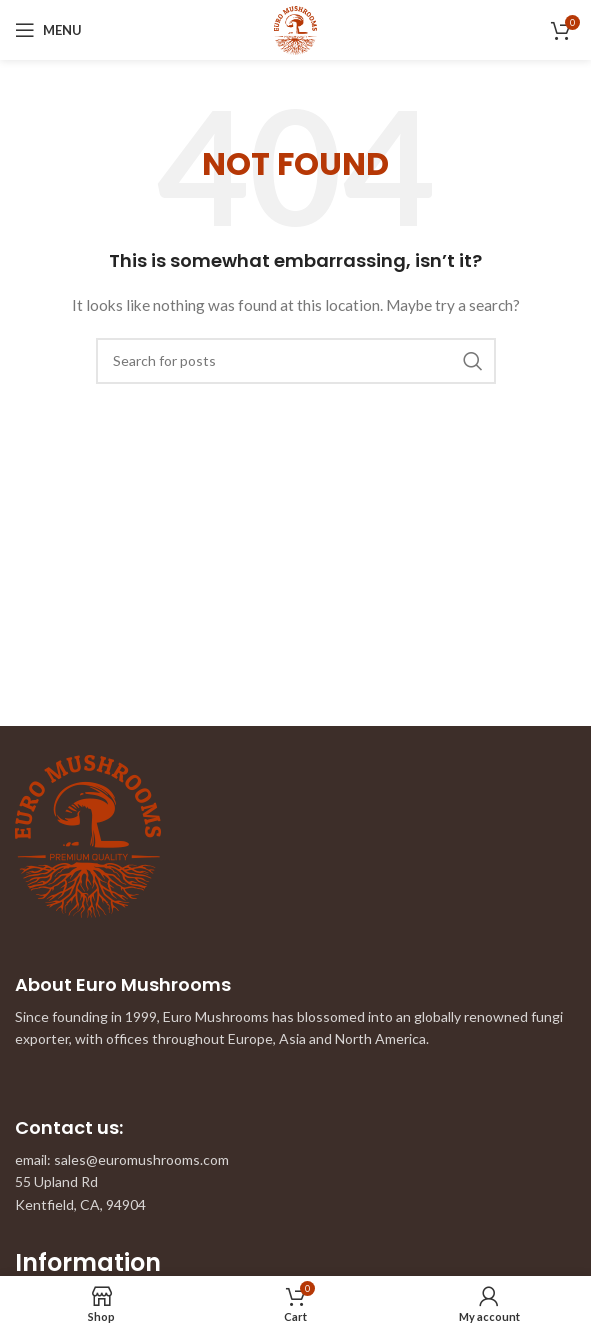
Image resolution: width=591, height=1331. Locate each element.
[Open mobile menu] (48, 30)
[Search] (296, 361)
